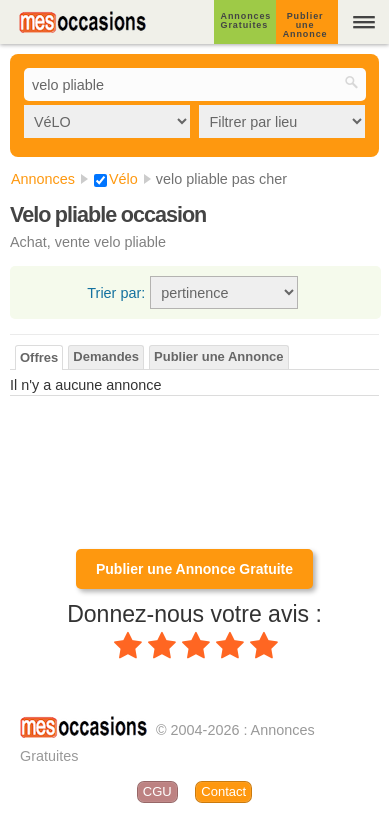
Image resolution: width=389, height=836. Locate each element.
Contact (223, 791)
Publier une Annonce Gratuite (194, 569)
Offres (39, 357)
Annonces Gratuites (246, 20)
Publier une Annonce (305, 25)
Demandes (106, 356)
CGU (157, 791)
